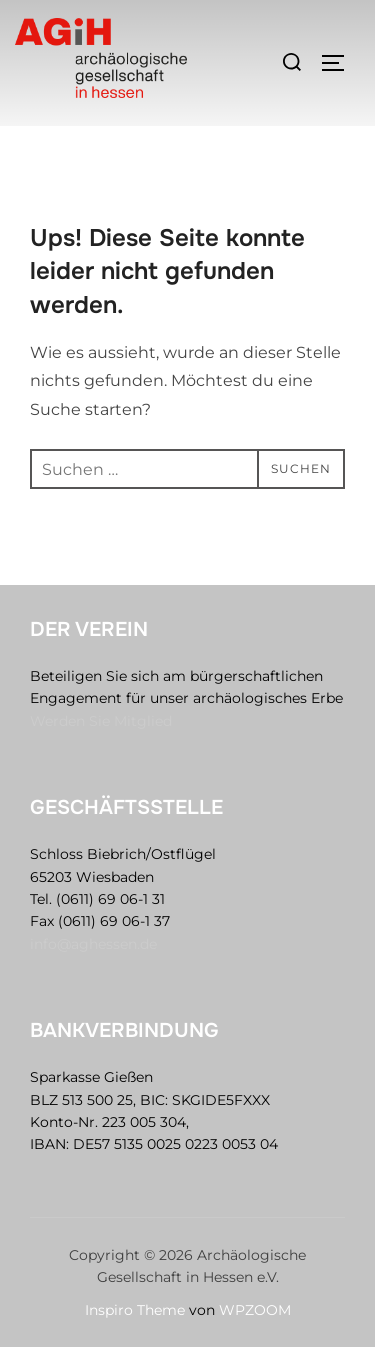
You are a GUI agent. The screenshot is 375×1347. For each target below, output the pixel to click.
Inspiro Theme (135, 1310)
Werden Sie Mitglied (101, 721)
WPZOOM (255, 1310)
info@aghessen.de (93, 944)
